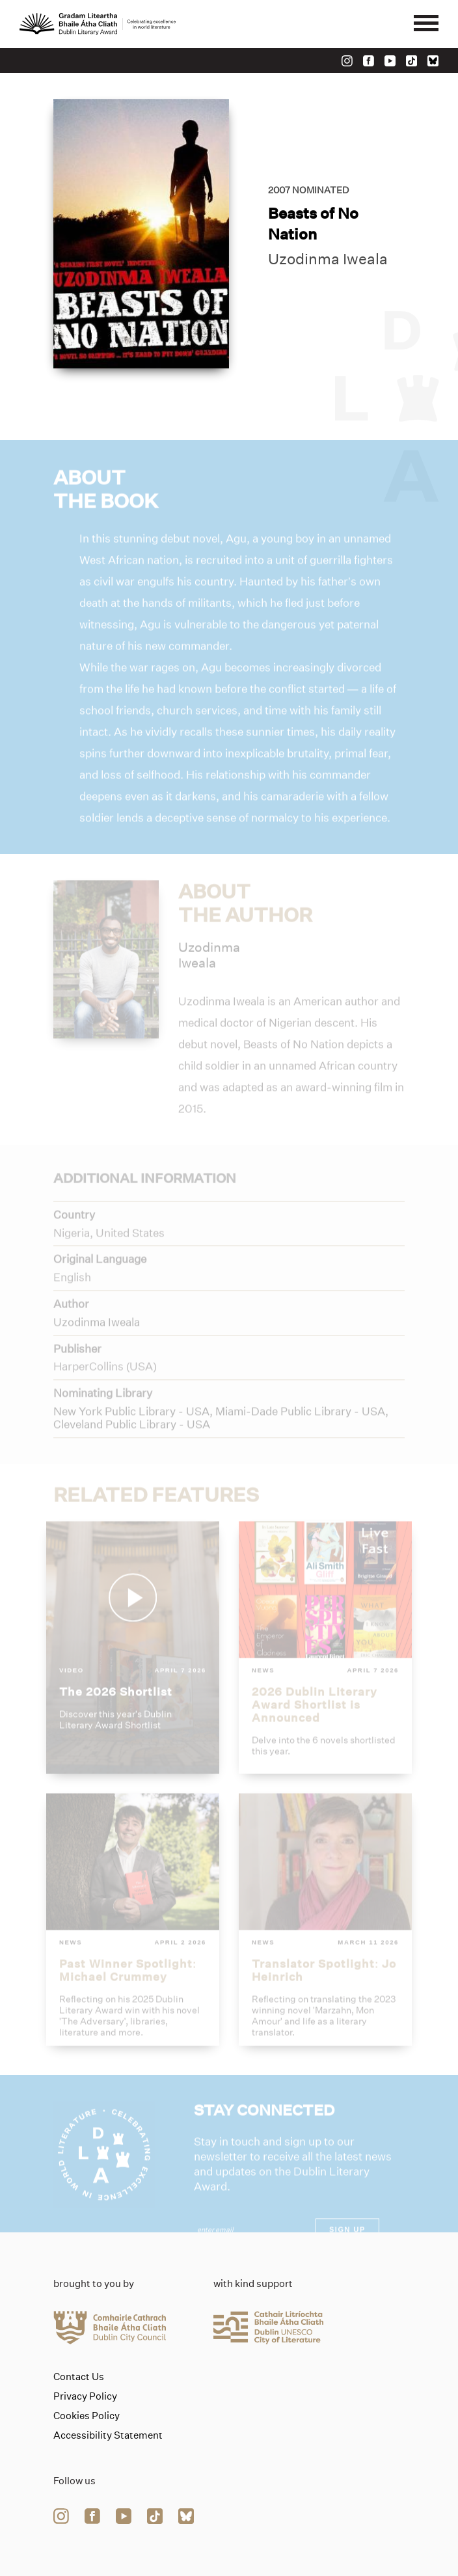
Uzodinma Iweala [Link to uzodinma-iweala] (328, 260)
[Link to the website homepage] (98, 24)
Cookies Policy (86, 2416)
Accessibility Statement (108, 2435)
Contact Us (78, 2377)
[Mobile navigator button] (426, 24)
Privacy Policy (85, 2396)
